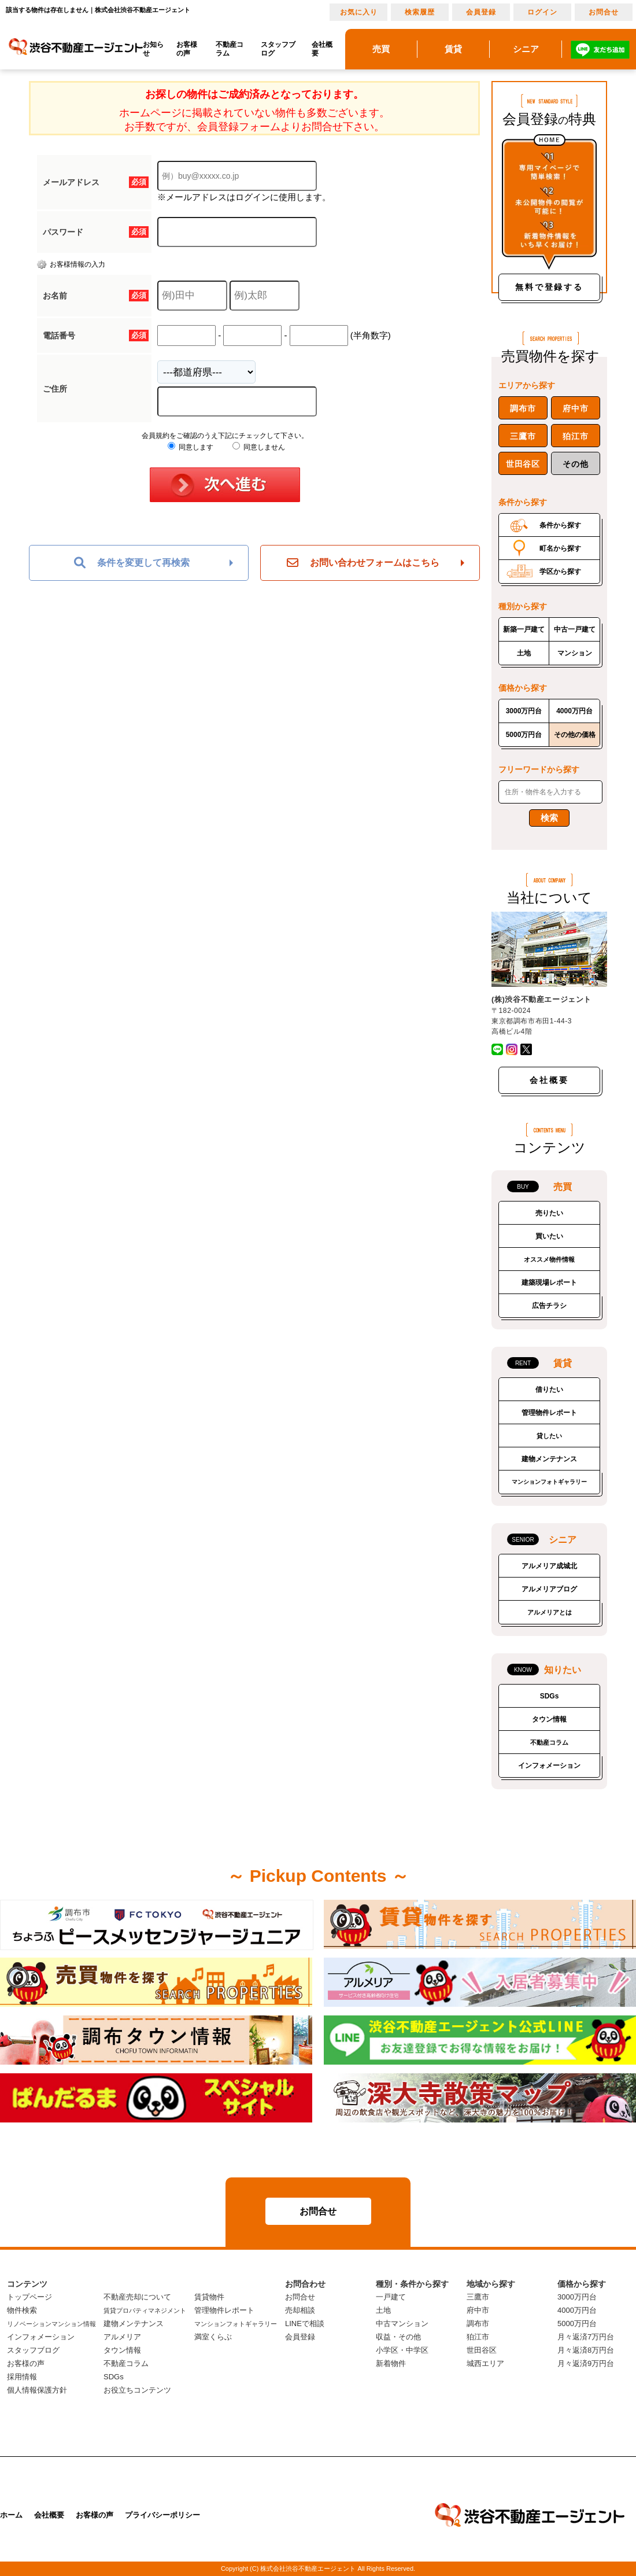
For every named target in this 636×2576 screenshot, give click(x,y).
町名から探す (560, 548)
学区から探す (560, 571)
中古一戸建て (575, 629)
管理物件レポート (549, 1413)
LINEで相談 (304, 2323)
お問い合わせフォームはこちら (363, 562)
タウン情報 (549, 1719)
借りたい (549, 1389)
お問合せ (604, 12)
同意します (190, 447)
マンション (574, 653)
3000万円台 (524, 711)
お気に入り (359, 12)
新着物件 (391, 2363)
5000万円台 (524, 735)
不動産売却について (137, 2297)
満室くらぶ (213, 2336)
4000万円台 (574, 711)
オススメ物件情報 (549, 1259)
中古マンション (402, 2323)
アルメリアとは (549, 1612)
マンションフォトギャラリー (549, 1482)
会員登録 (481, 12)
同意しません (258, 447)
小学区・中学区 (402, 2350)
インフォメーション (549, 1765)
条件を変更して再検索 (132, 562)
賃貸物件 (209, 2297)
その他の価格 (575, 735)
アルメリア (122, 2336)
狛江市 (575, 436)
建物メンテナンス (549, 1459)
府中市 (575, 408)
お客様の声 (186, 48)
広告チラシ (549, 1306)
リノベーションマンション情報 (51, 2323)
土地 (524, 653)
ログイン (542, 12)
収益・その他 (398, 2336)
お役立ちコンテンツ (137, 2390)
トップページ (29, 2297)
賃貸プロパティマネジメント (144, 2310)
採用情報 (22, 2376)
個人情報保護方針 (37, 2390)
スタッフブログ (278, 48)
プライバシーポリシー (162, 2515)
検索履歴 (420, 12)
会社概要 (322, 48)
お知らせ (153, 48)
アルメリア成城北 (549, 1566)
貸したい (549, 1435)
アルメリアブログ (549, 1589)
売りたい (549, 1213)
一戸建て (391, 2297)
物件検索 (22, 2310)
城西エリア (485, 2363)
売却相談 (300, 2310)
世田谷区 (523, 464)
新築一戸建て (524, 629)
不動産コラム (229, 48)
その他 (575, 464)
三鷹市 (522, 436)
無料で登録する (549, 287)
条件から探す (560, 525)
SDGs (549, 1696)
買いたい (549, 1236)
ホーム (11, 2515)
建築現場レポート (549, 1282)
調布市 (522, 408)
